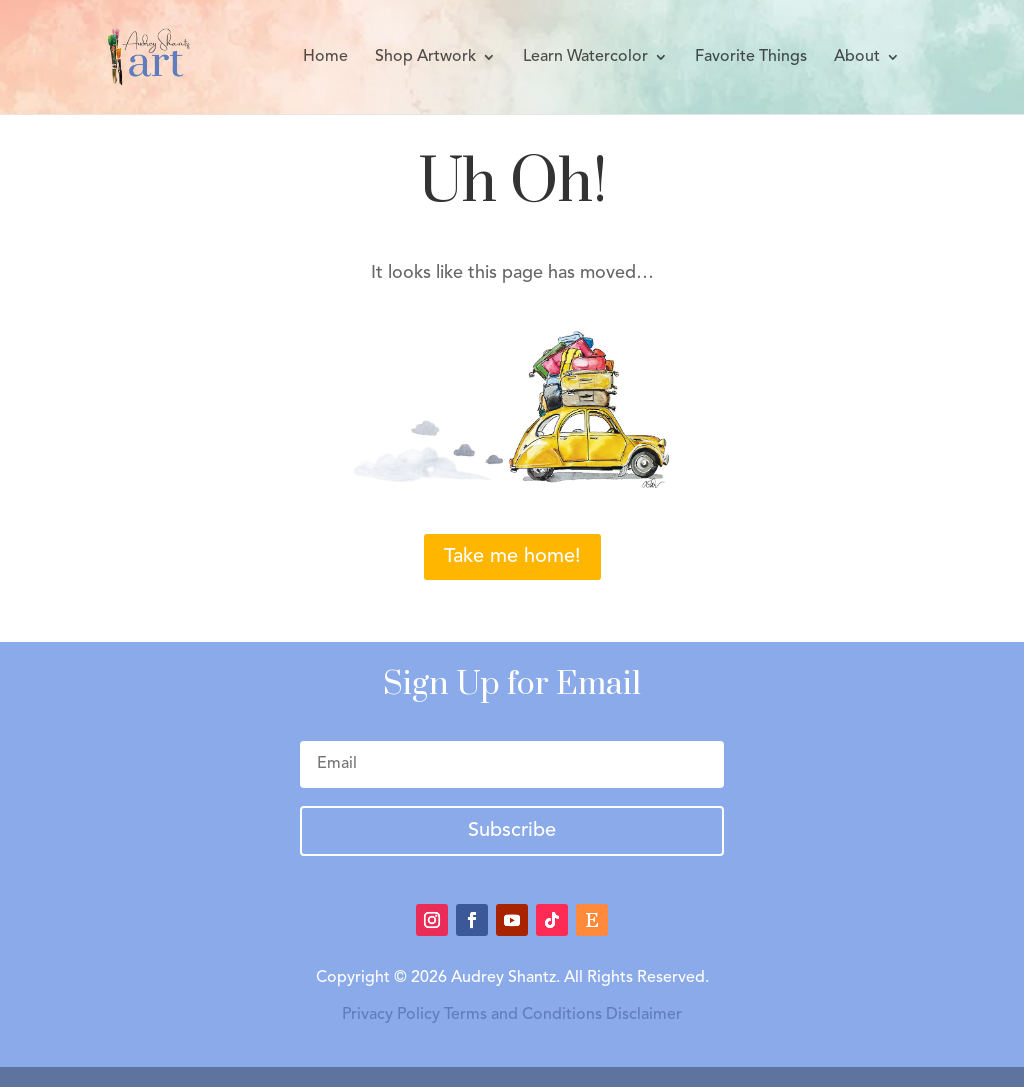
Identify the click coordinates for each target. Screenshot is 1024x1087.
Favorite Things (751, 57)
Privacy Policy (391, 1015)
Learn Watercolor (585, 57)
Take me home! (512, 557)
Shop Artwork (425, 57)
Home (325, 57)
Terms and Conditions (523, 1015)
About (857, 57)
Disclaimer (644, 1015)
